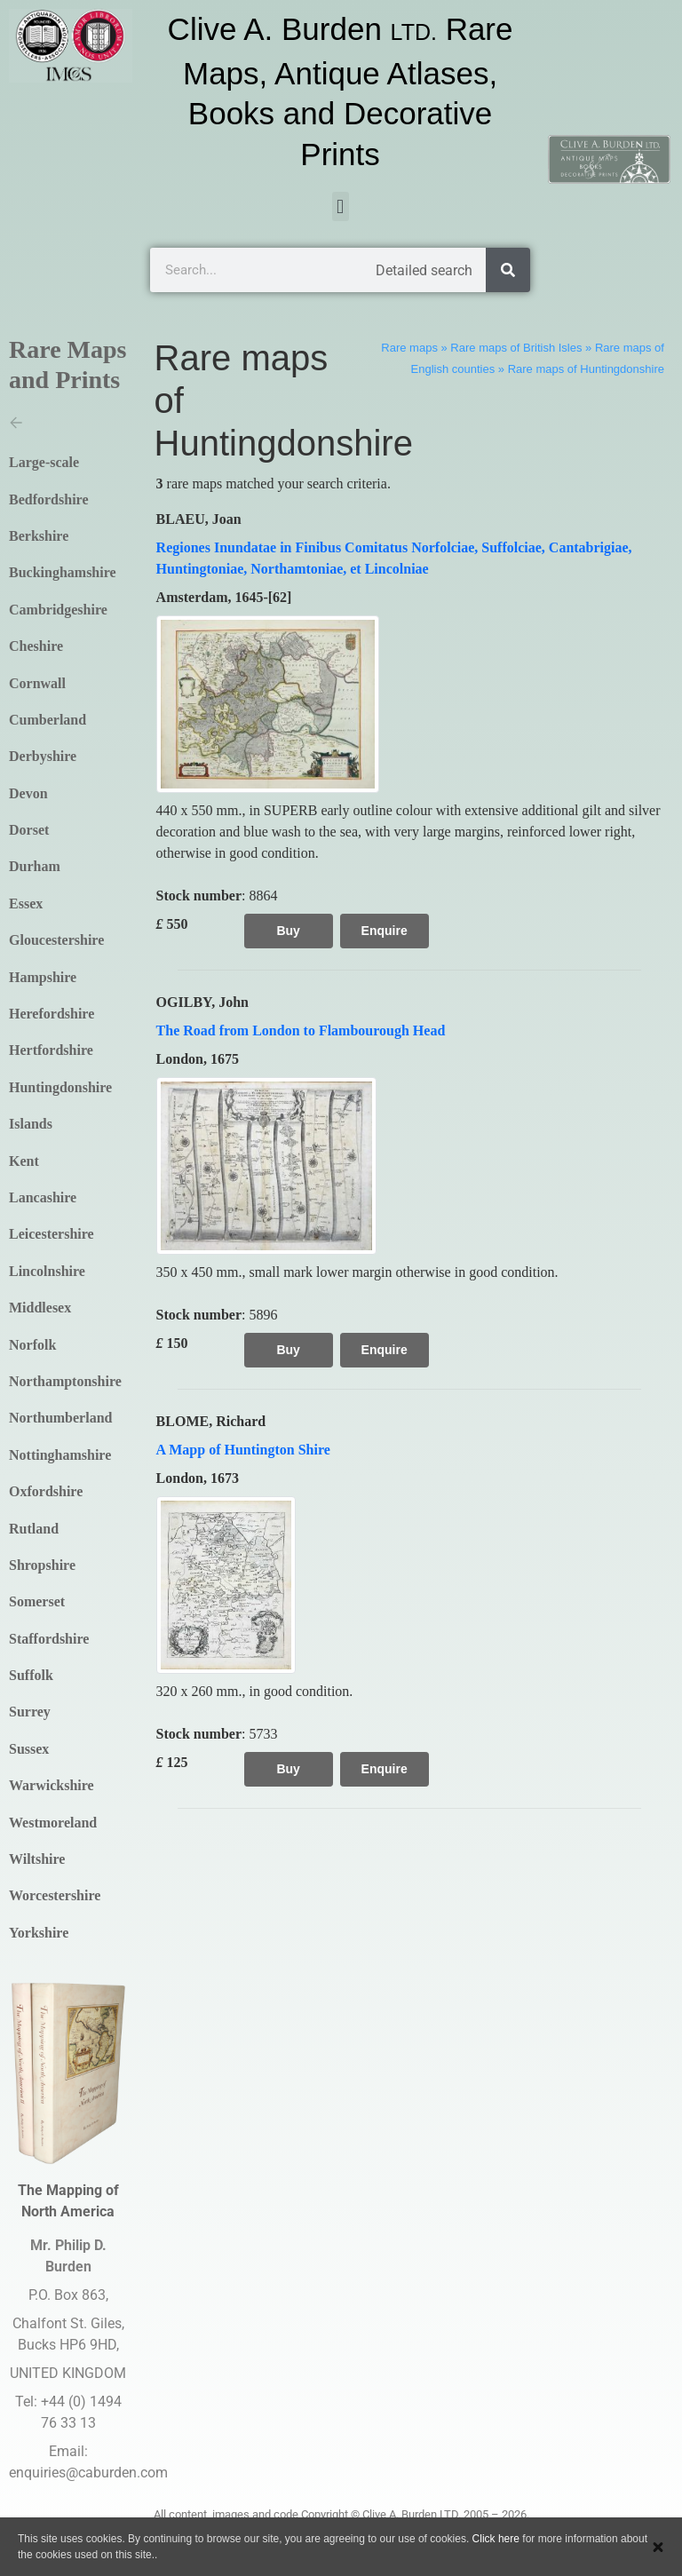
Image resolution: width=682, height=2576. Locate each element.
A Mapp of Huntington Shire (243, 1449)
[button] (340, 206)
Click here (495, 2538)
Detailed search (424, 270)
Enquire (384, 930)
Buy (287, 930)
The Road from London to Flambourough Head (301, 1030)
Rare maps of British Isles (516, 347)
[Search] (508, 270)
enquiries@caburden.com (88, 2472)
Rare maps (409, 347)
